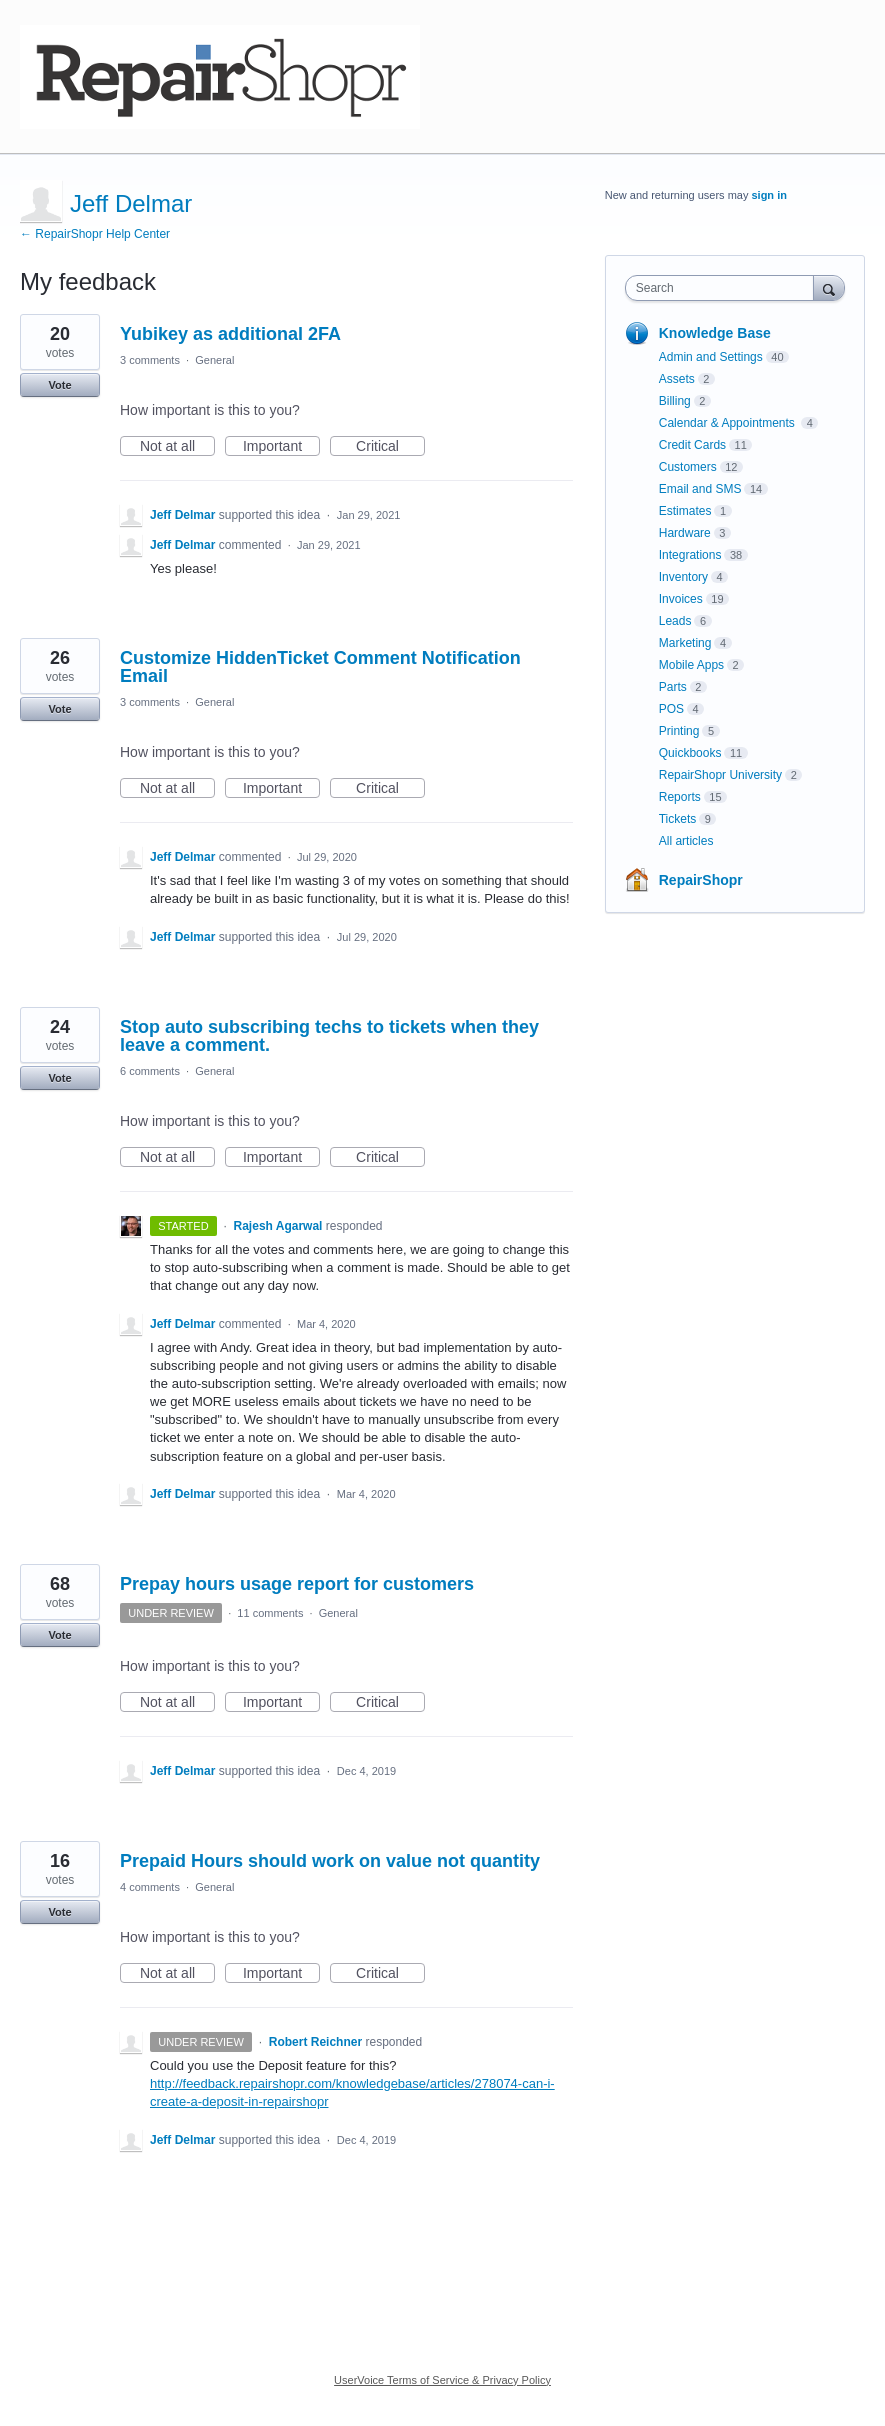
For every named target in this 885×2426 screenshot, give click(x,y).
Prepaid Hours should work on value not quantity (330, 1861)
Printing (679, 731)
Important (281, 447)
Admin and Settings (711, 357)
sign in (768, 195)
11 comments (270, 1613)
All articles (686, 841)
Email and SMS (700, 489)
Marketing (685, 643)
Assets (677, 379)
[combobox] (724, 288)
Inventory (683, 577)
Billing (675, 401)
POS (671, 709)
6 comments (150, 1071)
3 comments (150, 360)
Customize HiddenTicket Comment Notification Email (320, 667)
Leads (675, 621)
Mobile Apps (691, 665)
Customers (688, 467)
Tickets (678, 819)
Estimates (685, 511)
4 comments (150, 1887)
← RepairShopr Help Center (95, 234)
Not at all (177, 447)
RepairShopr (701, 880)
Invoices (681, 599)
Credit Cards (692, 445)
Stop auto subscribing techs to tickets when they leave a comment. (329, 1036)
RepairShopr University (720, 775)
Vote (59, 385)
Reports (680, 797)
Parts (673, 687)
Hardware (685, 533)
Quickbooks (690, 753)
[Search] (829, 287)
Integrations (690, 555)
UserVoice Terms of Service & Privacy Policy (442, 2380)
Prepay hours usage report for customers (297, 1584)
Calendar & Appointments (728, 423)
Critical (390, 447)
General (214, 360)
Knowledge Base (715, 333)
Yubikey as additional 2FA (230, 334)
